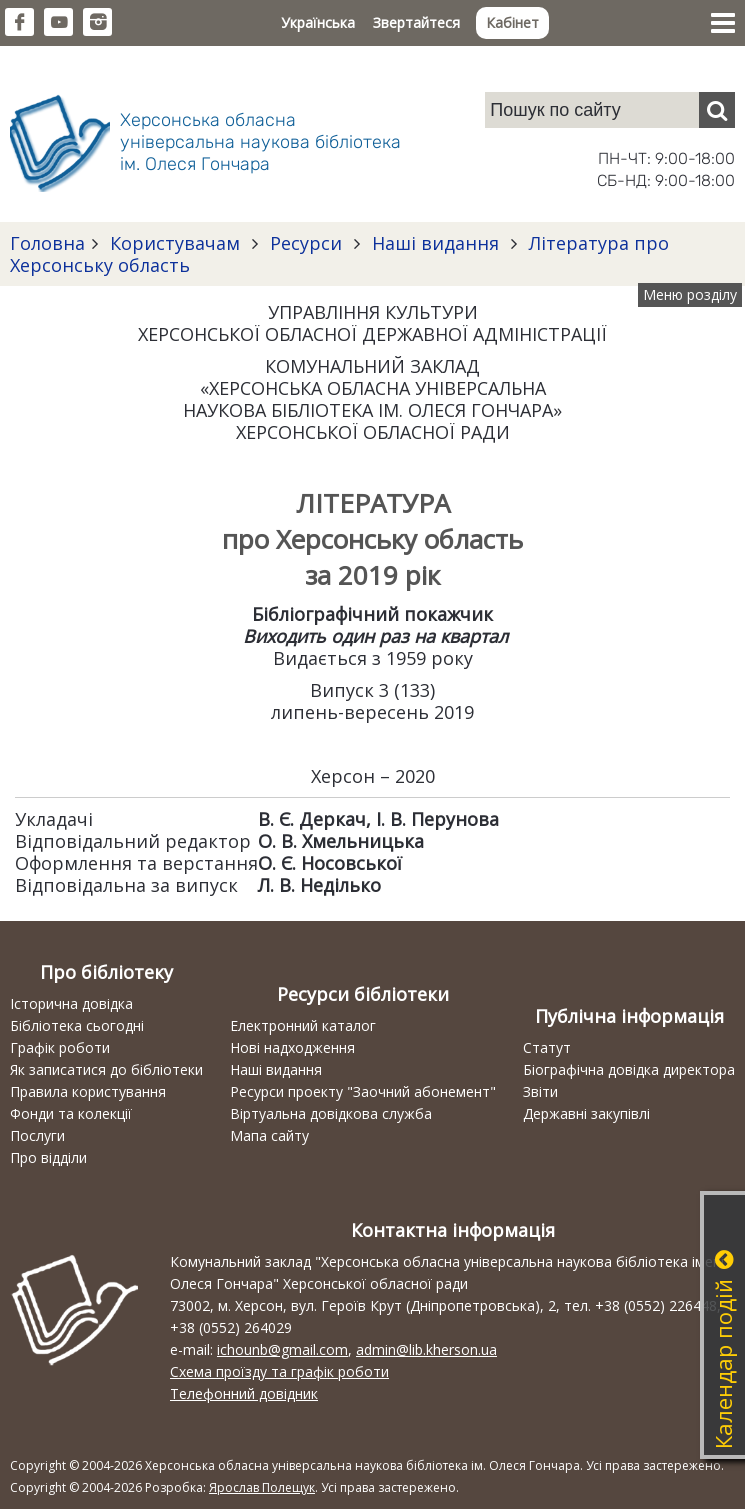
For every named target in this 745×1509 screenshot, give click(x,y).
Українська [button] (318, 22)
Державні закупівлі (586, 1113)
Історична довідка (71, 1003)
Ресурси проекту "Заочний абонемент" (363, 1091)
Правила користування (88, 1091)
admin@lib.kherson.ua (426, 1349)
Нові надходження (292, 1047)
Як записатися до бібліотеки (106, 1069)
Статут (547, 1047)
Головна (47, 243)
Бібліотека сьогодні (77, 1025)
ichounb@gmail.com (282, 1349)
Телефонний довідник (244, 1393)
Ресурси (306, 243)
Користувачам (175, 243)
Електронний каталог (303, 1025)
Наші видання (435, 243)
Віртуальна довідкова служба (331, 1113)
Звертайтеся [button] (416, 22)
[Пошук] (717, 110)
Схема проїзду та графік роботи (279, 1371)
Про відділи (48, 1157)
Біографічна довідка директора (629, 1069)
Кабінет (512, 22)
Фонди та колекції (71, 1113)
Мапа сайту (269, 1135)
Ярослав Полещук (262, 1487)
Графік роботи (60, 1047)
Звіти (540, 1091)
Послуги (37, 1135)
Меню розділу (690, 294)
